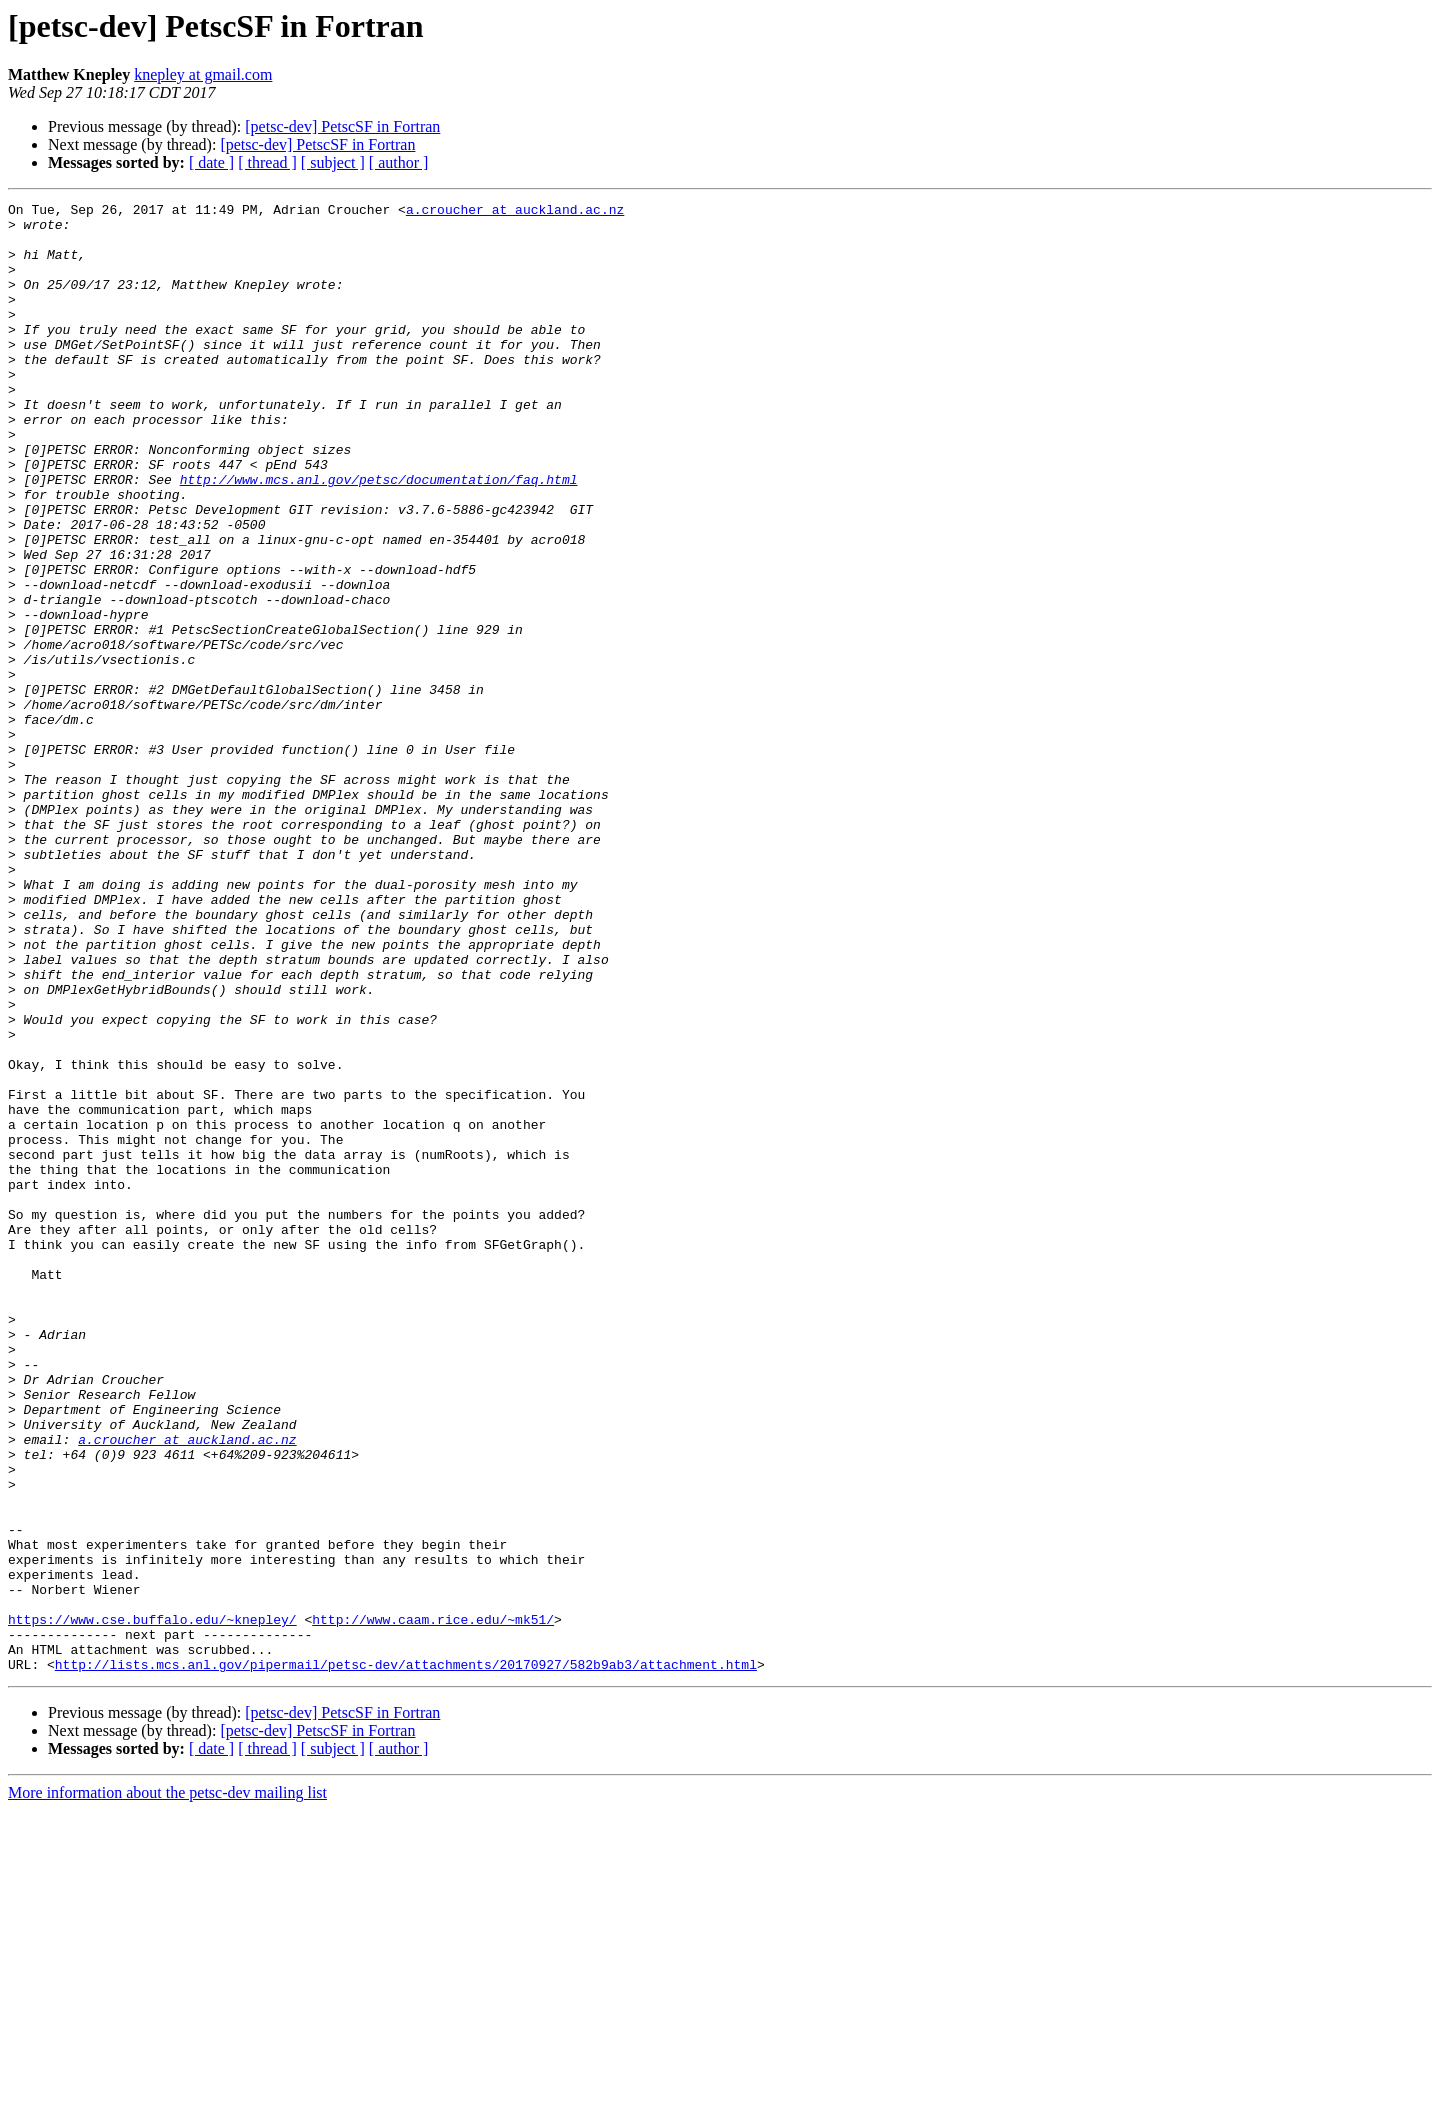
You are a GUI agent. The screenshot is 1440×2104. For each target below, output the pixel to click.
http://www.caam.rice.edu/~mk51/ (433, 1904)
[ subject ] (333, 162)
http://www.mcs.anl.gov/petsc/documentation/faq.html (379, 536)
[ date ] (211, 162)
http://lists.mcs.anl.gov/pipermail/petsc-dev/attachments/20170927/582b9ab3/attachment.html (406, 1958)
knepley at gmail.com (203, 74)
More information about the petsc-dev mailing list (167, 2086)
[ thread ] (267, 162)
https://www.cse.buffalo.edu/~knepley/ (152, 1904)
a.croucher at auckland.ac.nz (515, 212)
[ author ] (399, 162)
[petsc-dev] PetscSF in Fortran (342, 126)
